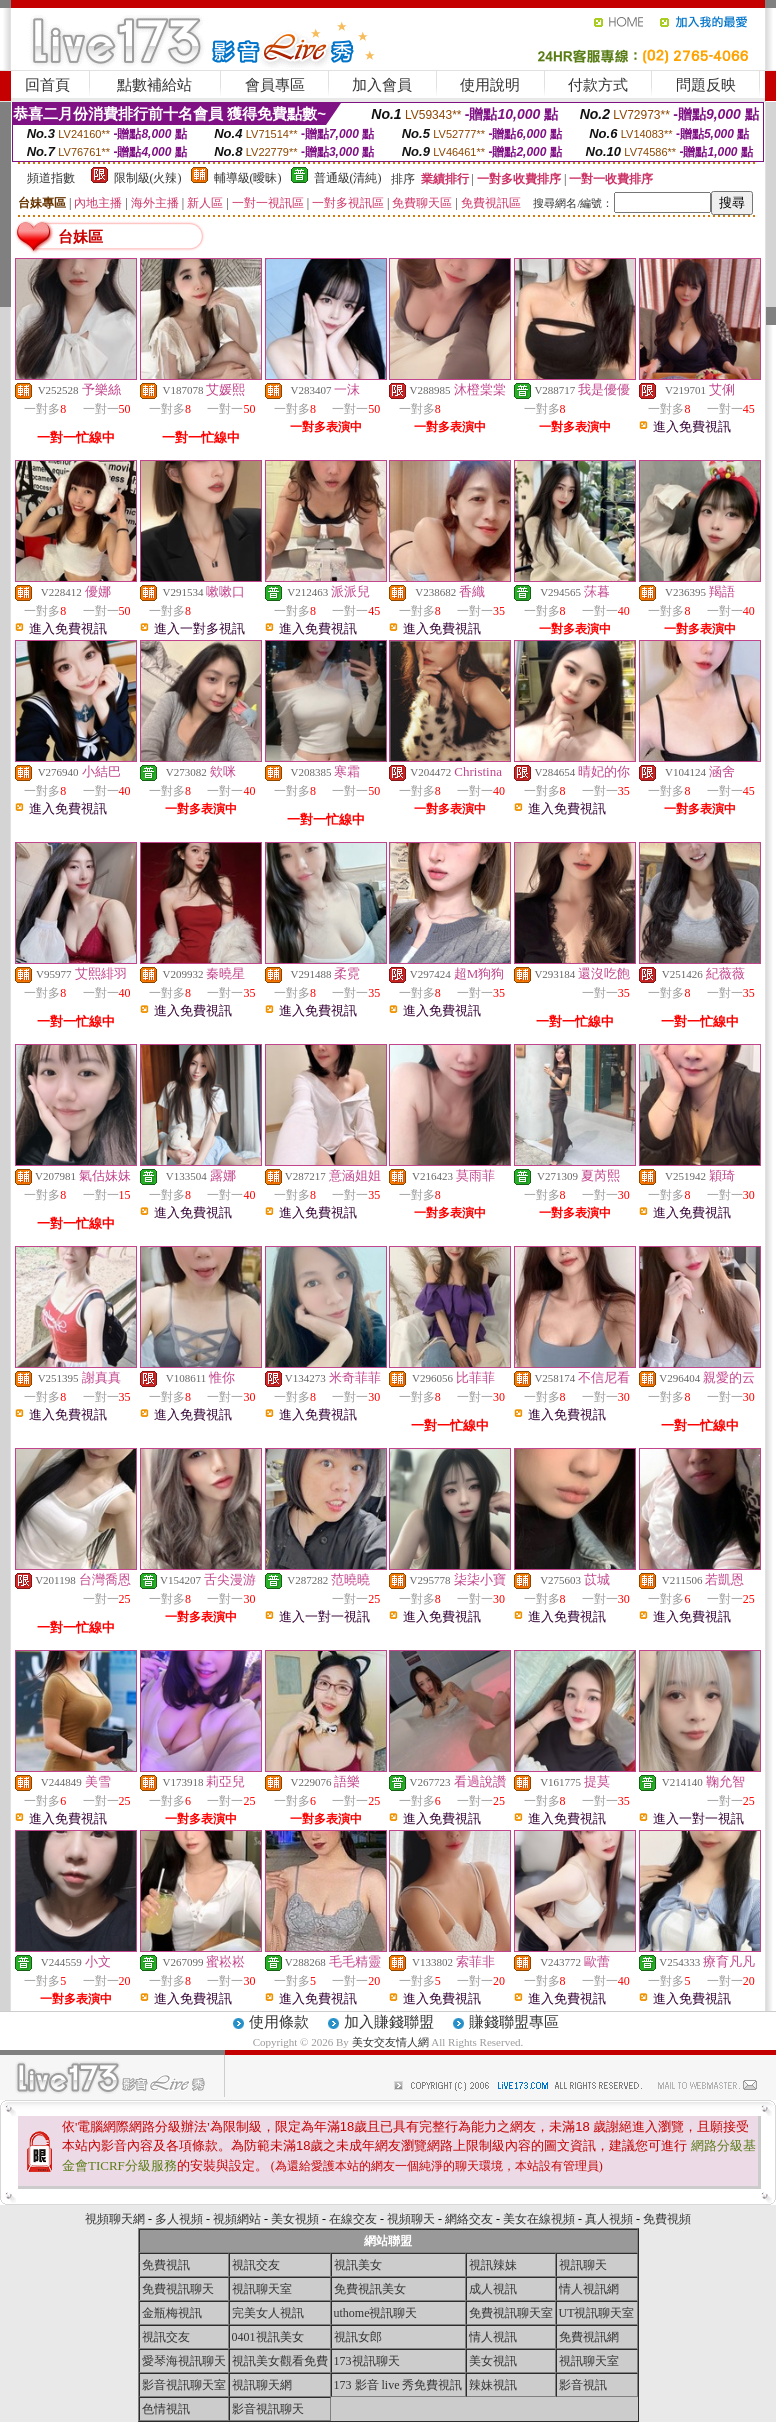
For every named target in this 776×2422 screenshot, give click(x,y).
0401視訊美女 (268, 2337)
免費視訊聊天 (178, 2289)
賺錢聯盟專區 (514, 2022)
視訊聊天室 (262, 2289)
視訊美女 (358, 2265)
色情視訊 (166, 2409)
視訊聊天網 (262, 2385)
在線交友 (353, 2219)
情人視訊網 (589, 2289)
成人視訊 (493, 2289)
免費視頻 (667, 2219)
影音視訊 (583, 2385)
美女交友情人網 (390, 2042)
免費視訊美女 (370, 2289)
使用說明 (490, 85)
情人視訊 (493, 2337)
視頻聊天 (411, 2219)
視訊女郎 (358, 2337)
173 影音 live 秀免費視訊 (398, 2385)
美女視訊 (493, 2361)
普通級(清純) (348, 178)
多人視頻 (179, 2219)
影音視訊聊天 (268, 2409)
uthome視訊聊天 (376, 2313)
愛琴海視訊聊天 (184, 2361)
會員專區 (275, 85)
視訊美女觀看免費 (280, 2361)
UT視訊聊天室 (597, 2313)
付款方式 (598, 85)
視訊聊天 (583, 2265)
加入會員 (382, 85)
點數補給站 (154, 85)
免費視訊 (166, 2265)
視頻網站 (237, 2219)
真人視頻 (609, 2219)
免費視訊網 (589, 2337)
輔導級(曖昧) (248, 178)
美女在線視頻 (539, 2219)
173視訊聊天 (367, 2361)
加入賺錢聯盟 (389, 2022)
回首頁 (47, 85)
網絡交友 (469, 2219)
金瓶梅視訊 (172, 2313)
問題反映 (706, 85)
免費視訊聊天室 (511, 2313)
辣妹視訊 (493, 2385)
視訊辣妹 (493, 2265)
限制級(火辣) (148, 178)
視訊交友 (256, 2265)
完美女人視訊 (268, 2313)
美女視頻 (295, 2219)
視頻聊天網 (115, 2219)
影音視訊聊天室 (184, 2385)
